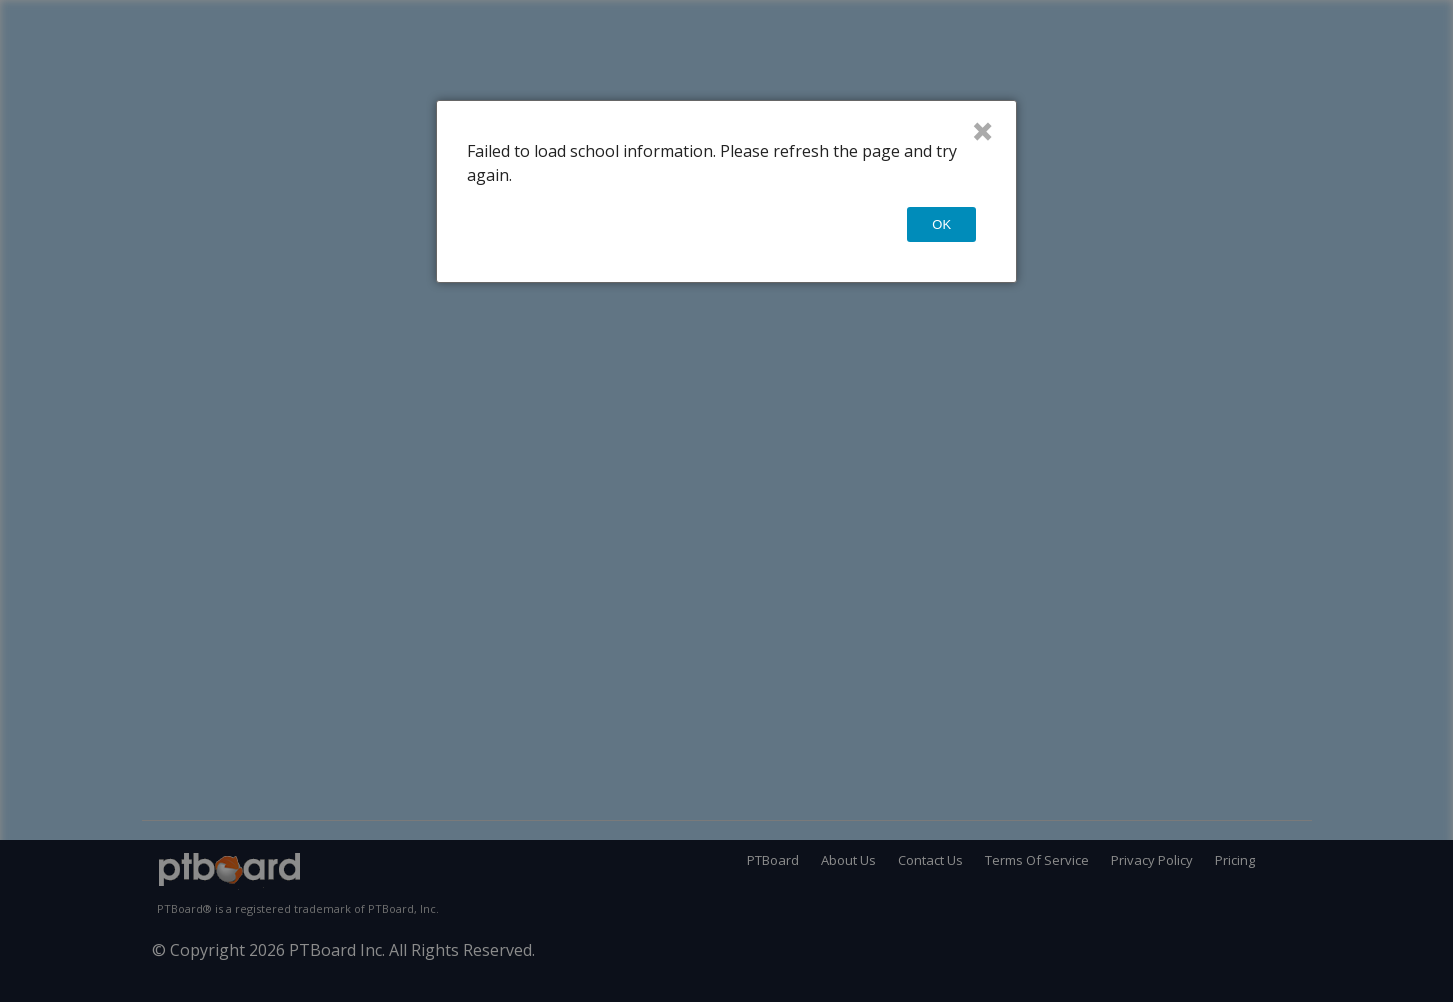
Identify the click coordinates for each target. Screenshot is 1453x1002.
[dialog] (726, 191)
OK (941, 224)
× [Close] (982, 131)
